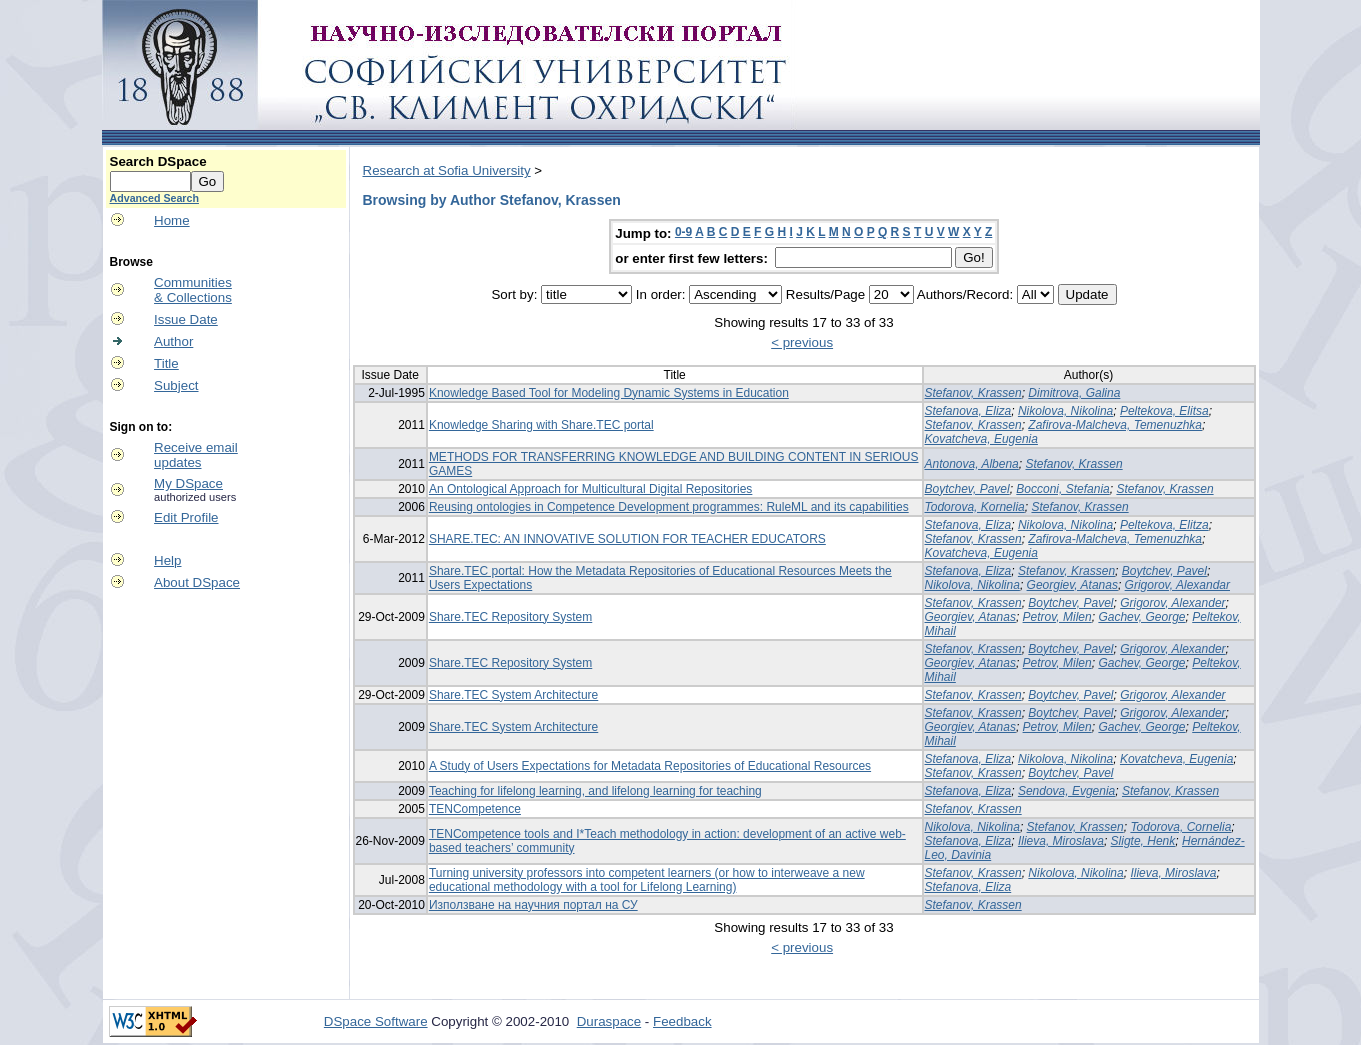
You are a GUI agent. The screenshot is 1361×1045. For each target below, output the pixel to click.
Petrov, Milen (1057, 617)
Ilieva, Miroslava (1061, 841)
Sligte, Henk (1143, 841)
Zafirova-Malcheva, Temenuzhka (1115, 425)
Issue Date (186, 319)
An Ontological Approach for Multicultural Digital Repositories (591, 489)
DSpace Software (376, 1021)
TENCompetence (475, 809)
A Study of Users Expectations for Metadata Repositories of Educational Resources (650, 766)
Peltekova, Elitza (1164, 525)
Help (167, 560)
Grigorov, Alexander (1172, 603)
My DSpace (188, 483)
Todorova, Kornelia (975, 507)
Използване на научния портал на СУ (533, 905)
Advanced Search (154, 198)
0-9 (683, 232)
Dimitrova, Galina (1074, 393)
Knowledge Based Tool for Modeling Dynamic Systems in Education (609, 393)
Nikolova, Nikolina (1065, 411)
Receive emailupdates (196, 455)
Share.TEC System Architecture (513, 695)
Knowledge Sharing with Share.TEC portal (541, 425)
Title (166, 363)
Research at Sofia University (447, 170)
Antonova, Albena (972, 464)
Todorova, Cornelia (1180, 827)
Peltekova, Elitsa (1164, 411)
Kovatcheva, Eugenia (981, 439)
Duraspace (609, 1021)
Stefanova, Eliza (968, 411)
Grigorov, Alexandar (1177, 585)
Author (173, 341)
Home (172, 220)
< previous (802, 342)
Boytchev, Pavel (967, 489)
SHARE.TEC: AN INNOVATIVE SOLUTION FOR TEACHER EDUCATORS (627, 539)
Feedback (682, 1021)
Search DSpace (158, 161)
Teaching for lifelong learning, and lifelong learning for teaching (595, 791)
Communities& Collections (193, 290)
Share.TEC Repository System (510, 617)
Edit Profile (186, 517)
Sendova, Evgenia (1066, 791)
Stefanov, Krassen (973, 393)
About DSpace (197, 582)
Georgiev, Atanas (1072, 585)
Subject (176, 385)
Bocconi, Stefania (1062, 489)
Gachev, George (1141, 617)
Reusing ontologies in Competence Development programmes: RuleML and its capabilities (669, 507)
